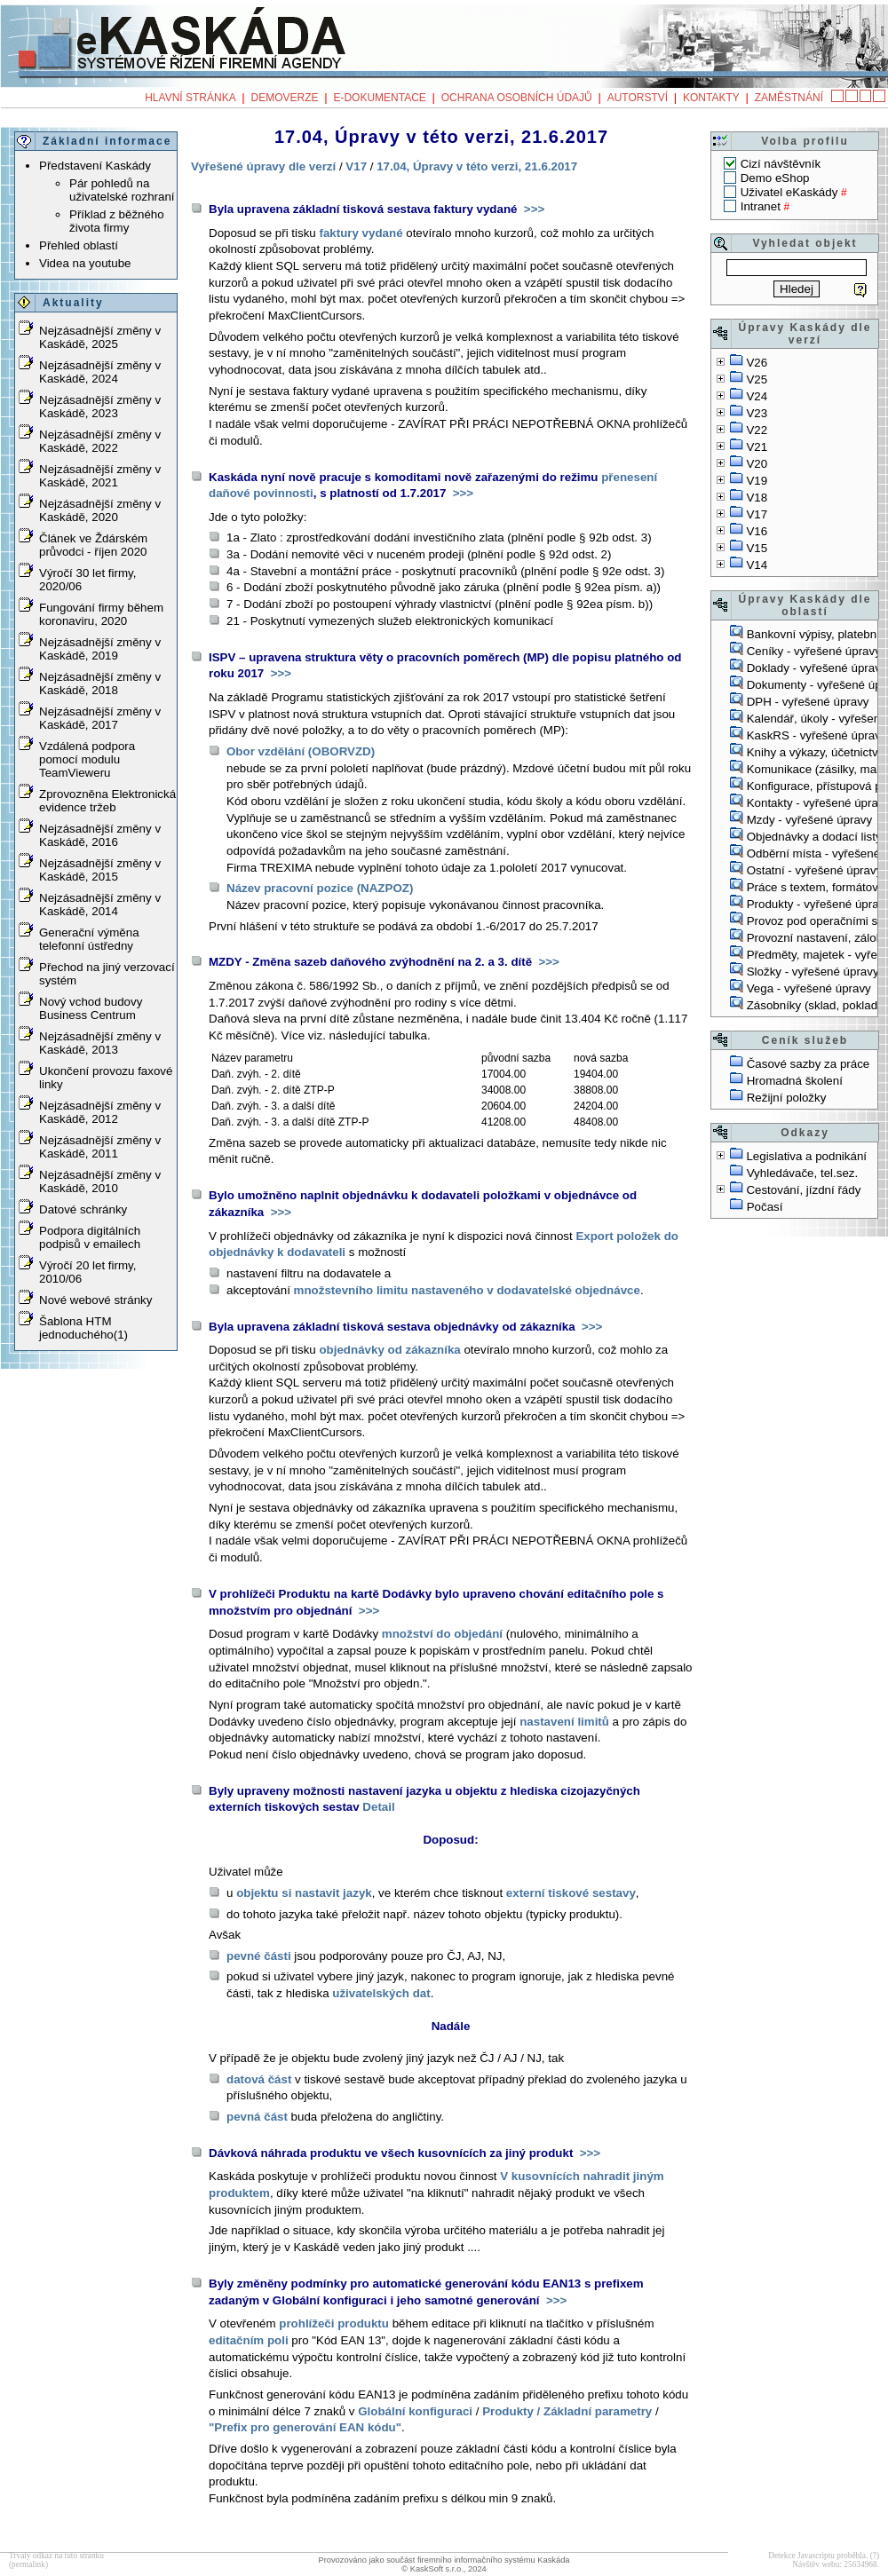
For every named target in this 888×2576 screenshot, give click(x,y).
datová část (258, 2079)
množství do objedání (442, 1633)
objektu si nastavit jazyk (304, 1893)
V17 (756, 514)
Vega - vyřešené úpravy (809, 988)
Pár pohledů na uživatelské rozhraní (122, 190)
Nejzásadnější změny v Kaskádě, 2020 (100, 510)
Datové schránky (83, 1209)
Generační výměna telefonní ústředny (89, 939)
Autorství (637, 97)
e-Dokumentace (379, 97)
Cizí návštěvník (781, 163)
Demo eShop (775, 178)
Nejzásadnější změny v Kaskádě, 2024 (100, 372)
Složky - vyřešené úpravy (813, 971)
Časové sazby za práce (808, 1064)
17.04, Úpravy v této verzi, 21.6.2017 (477, 166)
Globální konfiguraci (415, 2411)
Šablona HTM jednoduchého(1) (83, 1328)
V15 (756, 548)
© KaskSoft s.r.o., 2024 (444, 2568)
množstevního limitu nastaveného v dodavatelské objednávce (467, 1290)
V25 (756, 379)
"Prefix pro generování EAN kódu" (305, 2427)
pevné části (258, 1956)
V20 (756, 463)
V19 (756, 480)
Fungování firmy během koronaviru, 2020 (101, 614)
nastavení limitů (564, 1721)
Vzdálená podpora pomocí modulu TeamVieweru (87, 759)
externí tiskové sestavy (571, 1893)
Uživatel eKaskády (789, 192)
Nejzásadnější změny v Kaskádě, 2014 (100, 904)
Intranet (761, 206)
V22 (756, 430)
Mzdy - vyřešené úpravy (809, 819)
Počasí (765, 1206)
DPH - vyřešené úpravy (808, 701)
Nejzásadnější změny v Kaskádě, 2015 (100, 870)
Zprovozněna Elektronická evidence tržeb (107, 800)
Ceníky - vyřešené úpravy (814, 651)
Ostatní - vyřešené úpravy (815, 870)
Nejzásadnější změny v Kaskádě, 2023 (100, 406)
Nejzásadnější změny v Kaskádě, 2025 (100, 337)
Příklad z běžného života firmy (116, 221)
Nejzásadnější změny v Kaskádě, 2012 (100, 1112)
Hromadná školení (795, 1080)
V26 (756, 362)
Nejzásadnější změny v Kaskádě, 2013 (100, 1043)
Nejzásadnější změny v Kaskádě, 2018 (100, 683)
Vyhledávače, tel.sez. (802, 1173)
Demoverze (285, 97)
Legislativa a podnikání (806, 1156)
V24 (756, 396)
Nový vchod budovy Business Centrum (90, 1008)
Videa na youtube (85, 263)
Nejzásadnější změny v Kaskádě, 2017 (100, 718)
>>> (532, 209)
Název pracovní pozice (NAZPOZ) (319, 888)
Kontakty (711, 97)
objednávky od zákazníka (389, 1349)
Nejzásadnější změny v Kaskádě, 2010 (100, 1181)
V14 (756, 565)
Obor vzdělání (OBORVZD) (300, 751)
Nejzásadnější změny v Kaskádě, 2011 (100, 1147)
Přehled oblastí (78, 245)
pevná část (257, 2116)
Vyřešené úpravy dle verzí (263, 166)
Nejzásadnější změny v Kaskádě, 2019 (100, 649)
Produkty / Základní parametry (567, 2411)
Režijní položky (787, 1097)
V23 (756, 413)
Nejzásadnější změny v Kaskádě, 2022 (100, 441)
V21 (756, 447)
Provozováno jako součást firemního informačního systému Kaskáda (443, 2560)
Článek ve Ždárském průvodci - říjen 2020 (93, 545)
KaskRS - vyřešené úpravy (817, 735)
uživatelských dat (381, 1993)
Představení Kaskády (95, 165)
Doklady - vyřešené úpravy (817, 668)
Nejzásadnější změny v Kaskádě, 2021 (100, 475)
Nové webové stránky (95, 1300)
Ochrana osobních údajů (516, 97)
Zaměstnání (789, 97)
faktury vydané (360, 233)
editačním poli (249, 2340)
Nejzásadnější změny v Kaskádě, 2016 (100, 835)
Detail (378, 1806)
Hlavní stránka (190, 97)
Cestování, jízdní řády (803, 1190)
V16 (756, 531)
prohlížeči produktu (334, 2323)
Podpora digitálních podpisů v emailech (89, 1237)
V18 (756, 497)
